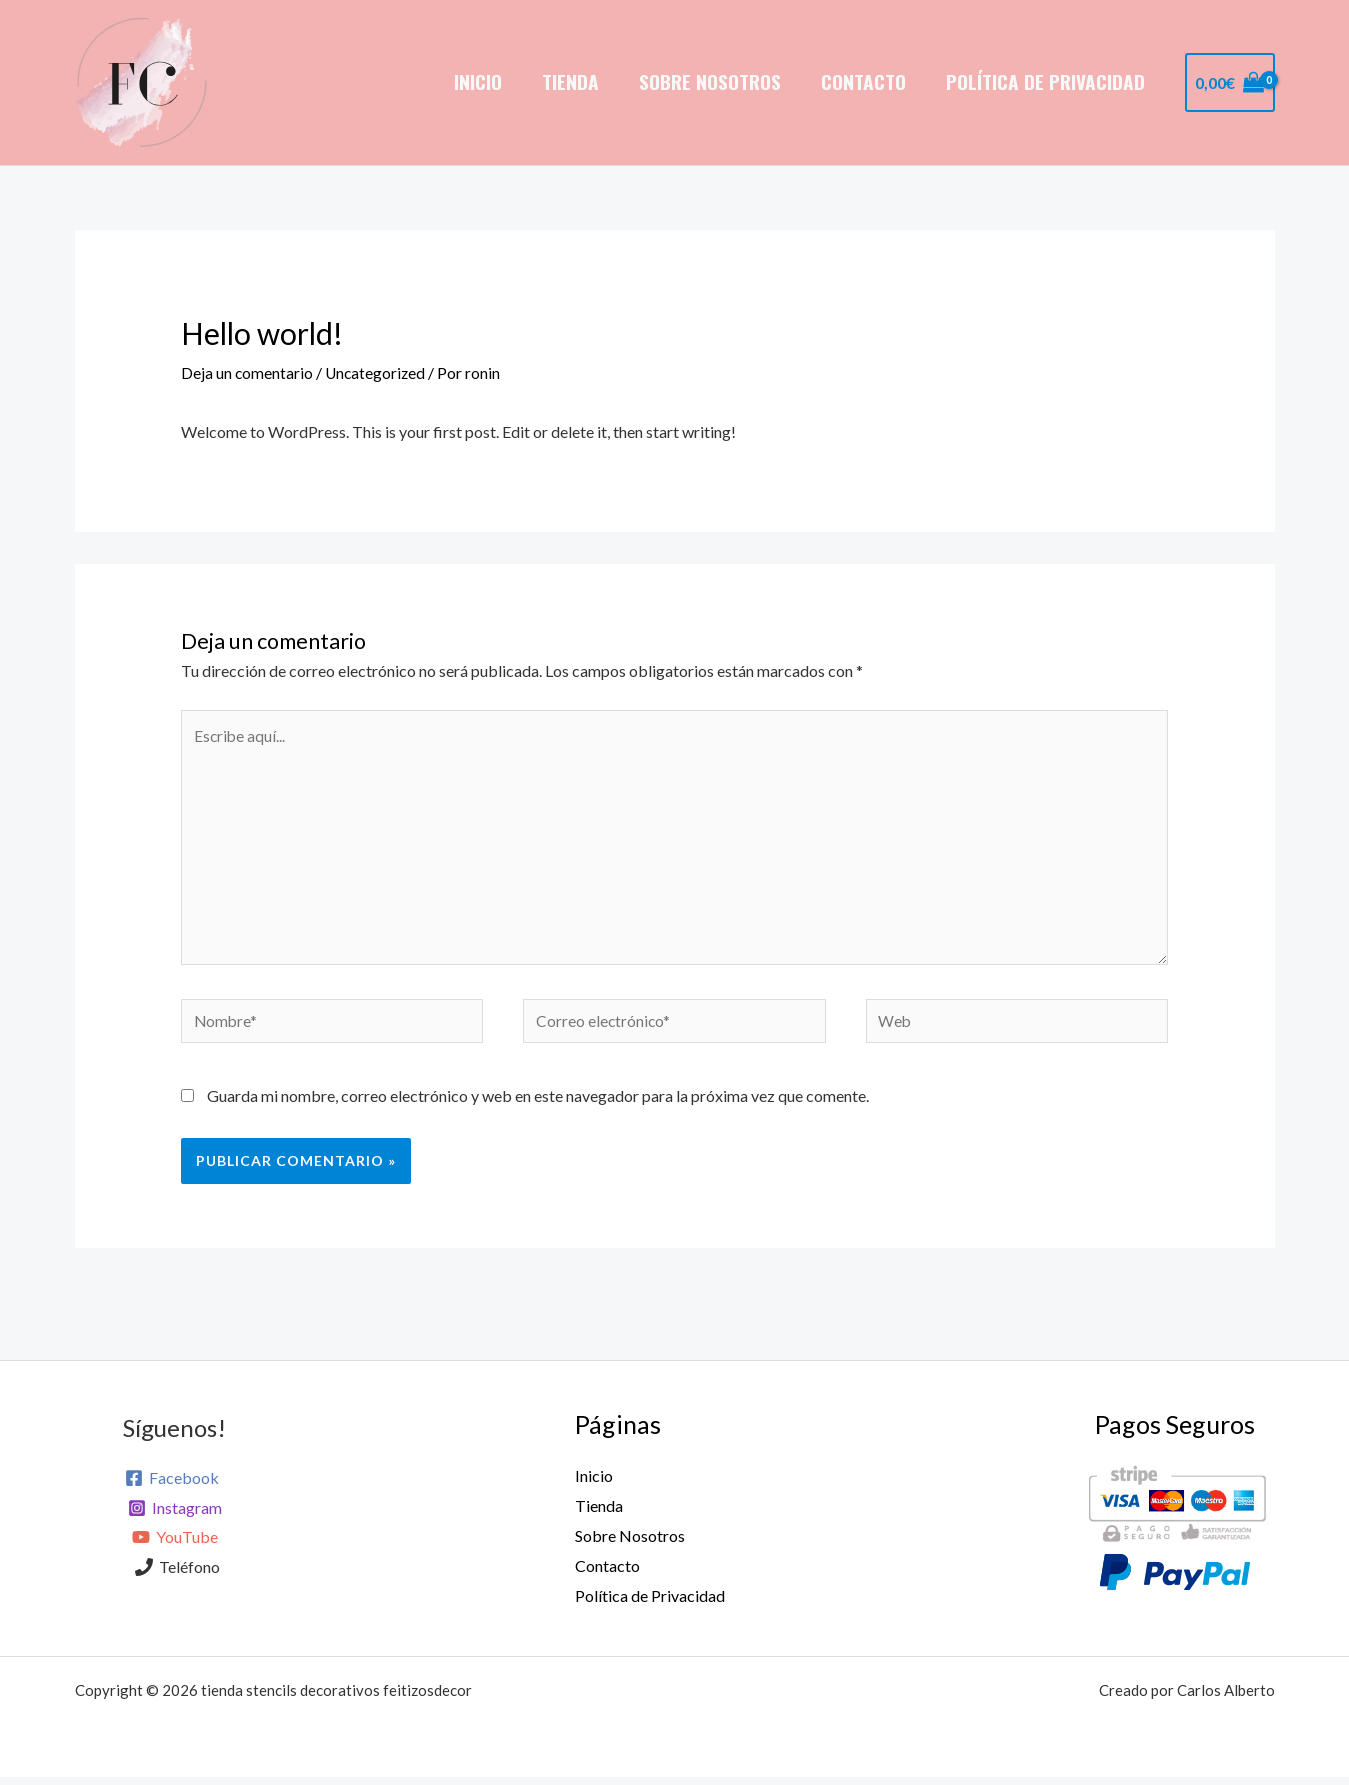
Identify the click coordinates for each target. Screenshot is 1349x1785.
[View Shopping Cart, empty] (1230, 83)
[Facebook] (171, 1487)
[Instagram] (174, 1517)
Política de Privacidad (1046, 81)
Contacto (865, 81)
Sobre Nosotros (714, 81)
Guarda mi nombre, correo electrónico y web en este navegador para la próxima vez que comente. (538, 1104)
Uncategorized (377, 372)
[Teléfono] (178, 1576)
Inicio (485, 81)
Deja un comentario (247, 372)
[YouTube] (174, 1547)
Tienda (575, 81)
